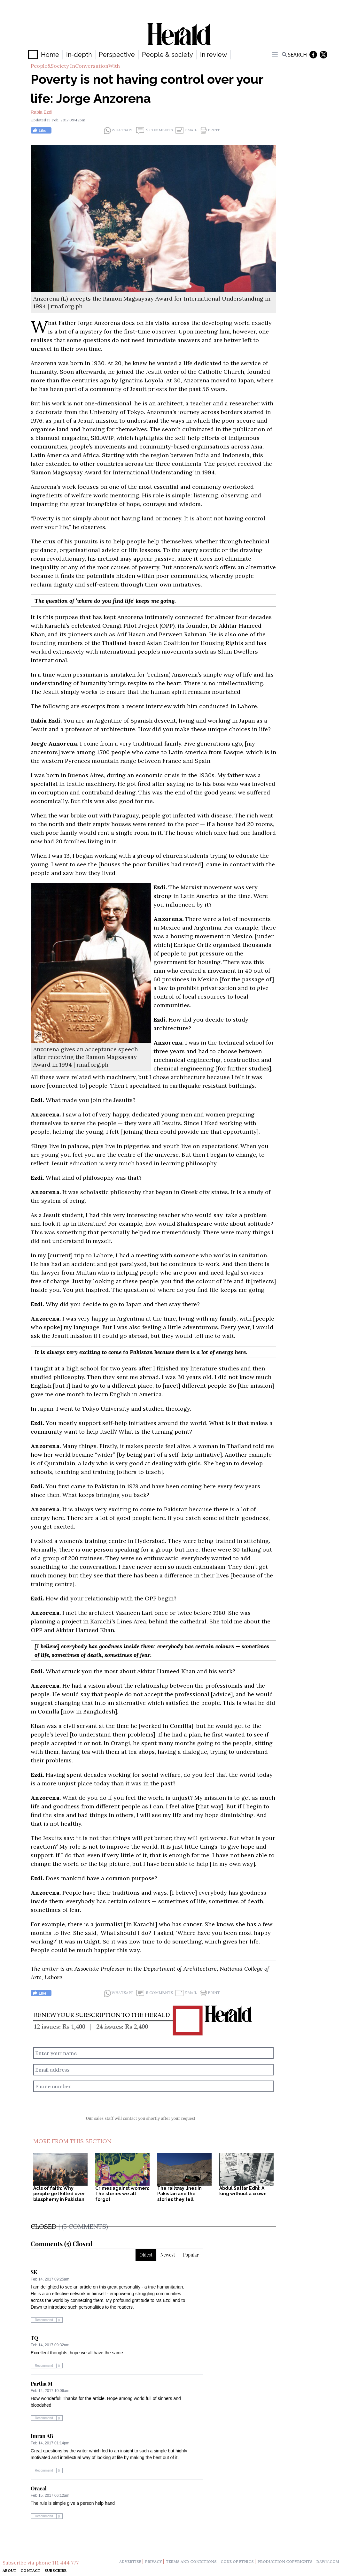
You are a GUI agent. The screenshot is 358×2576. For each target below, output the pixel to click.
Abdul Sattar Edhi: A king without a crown (243, 2191)
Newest (167, 2255)
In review (213, 54)
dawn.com (327, 2561)
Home (50, 54)
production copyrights (285, 2561)
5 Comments (154, 130)
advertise (130, 2561)
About (10, 2570)
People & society (167, 54)
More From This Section (72, 2141)
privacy (153, 2561)
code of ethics (237, 2561)
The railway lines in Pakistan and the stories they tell (179, 2194)
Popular (190, 2255)
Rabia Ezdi (41, 112)
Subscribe (55, 2570)
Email (186, 130)
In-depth (79, 54)
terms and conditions (191, 2561)
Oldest (145, 2255)
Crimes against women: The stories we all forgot (122, 2194)
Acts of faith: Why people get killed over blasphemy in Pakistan (59, 2194)
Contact (30, 2570)
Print (210, 130)
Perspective (117, 54)
